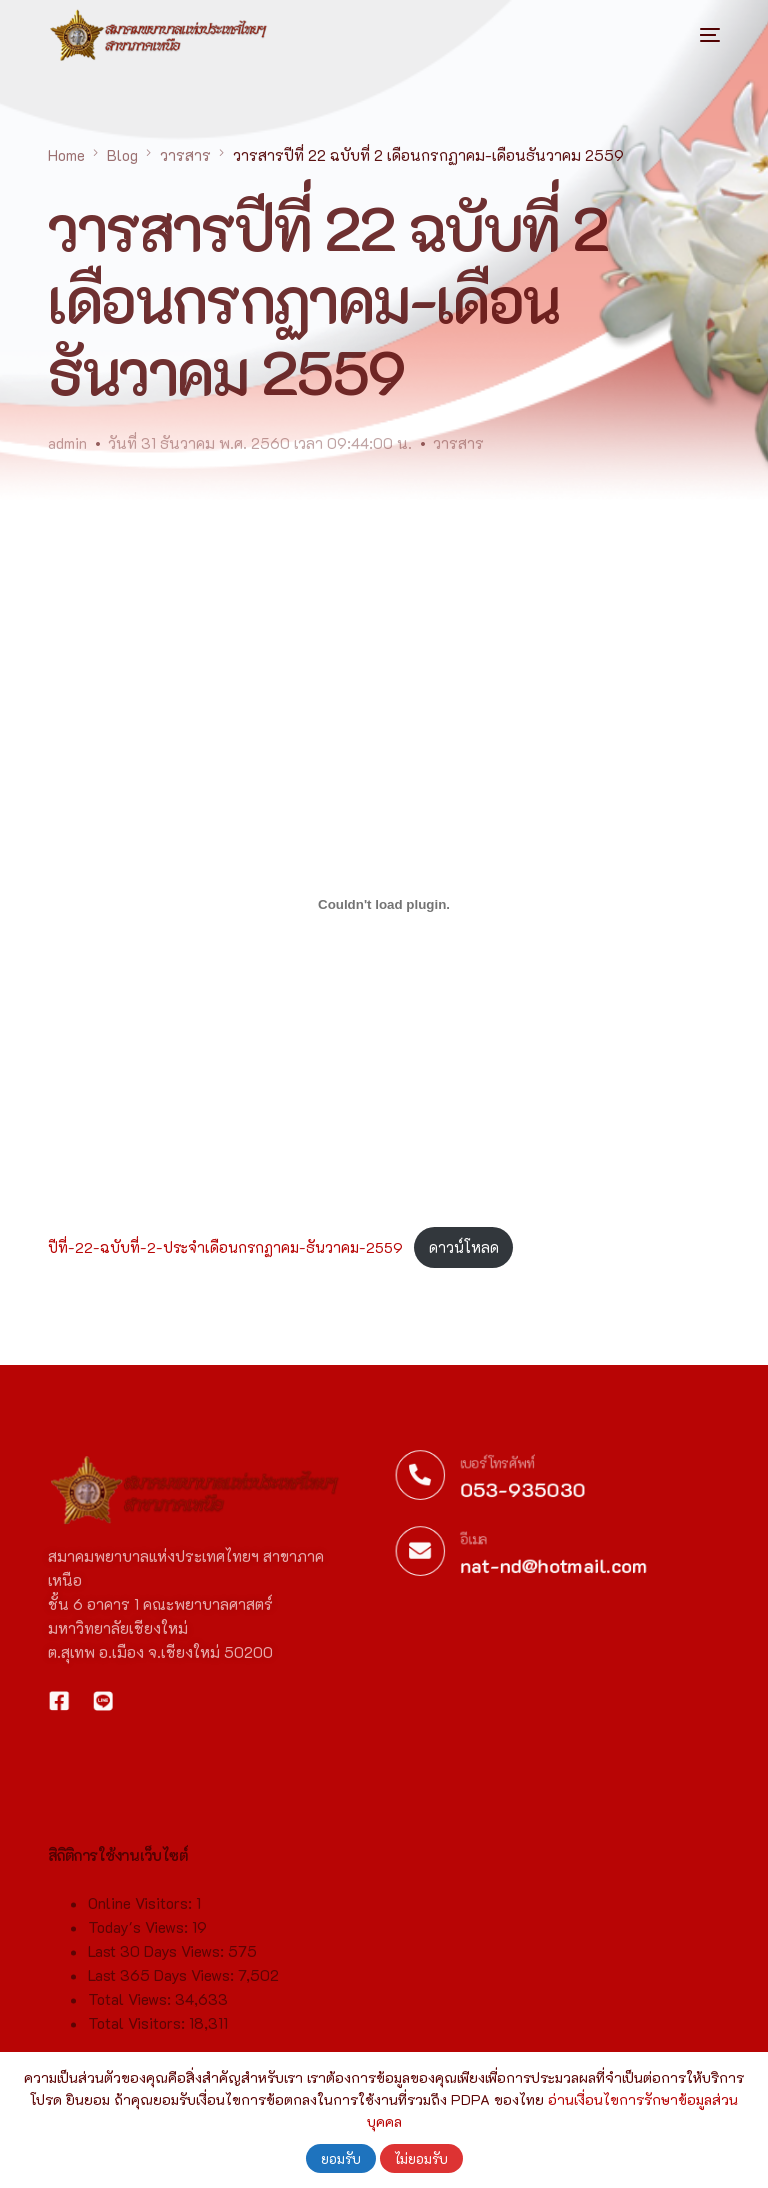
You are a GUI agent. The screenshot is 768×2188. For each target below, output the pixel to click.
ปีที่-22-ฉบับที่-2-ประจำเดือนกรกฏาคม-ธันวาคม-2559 (225, 1247)
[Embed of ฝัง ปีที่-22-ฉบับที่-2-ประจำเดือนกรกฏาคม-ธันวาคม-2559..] (383, 905)
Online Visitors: (142, 1995)
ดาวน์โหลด (464, 1247)
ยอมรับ (341, 2158)
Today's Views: (140, 2019)
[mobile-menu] (690, 35)
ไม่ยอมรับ (421, 2158)
